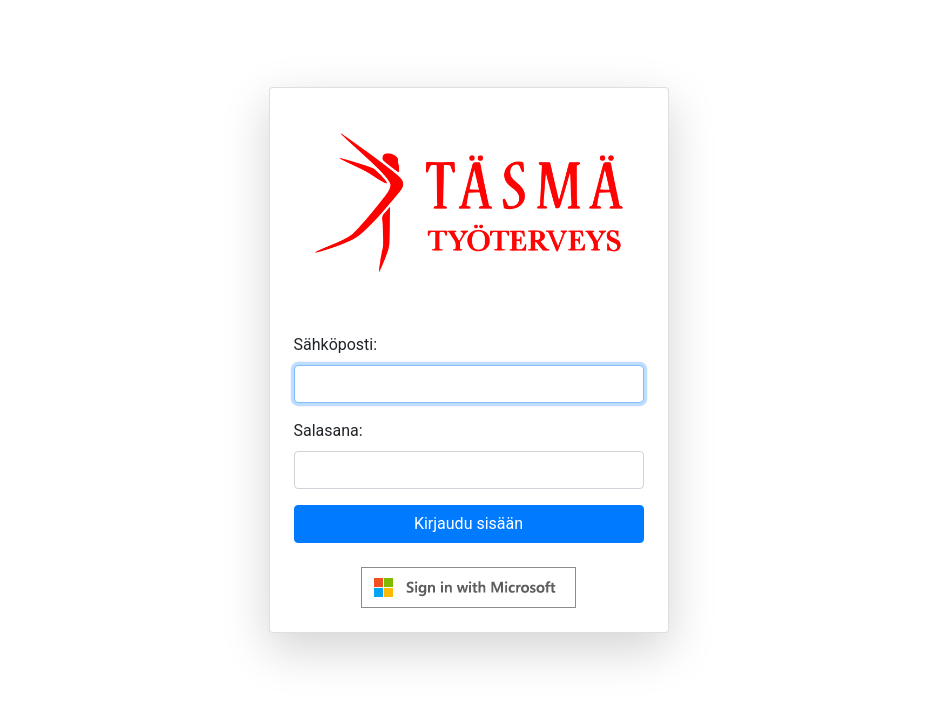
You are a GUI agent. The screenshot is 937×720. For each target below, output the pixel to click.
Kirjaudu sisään (468, 523)
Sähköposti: (336, 344)
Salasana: (328, 430)
